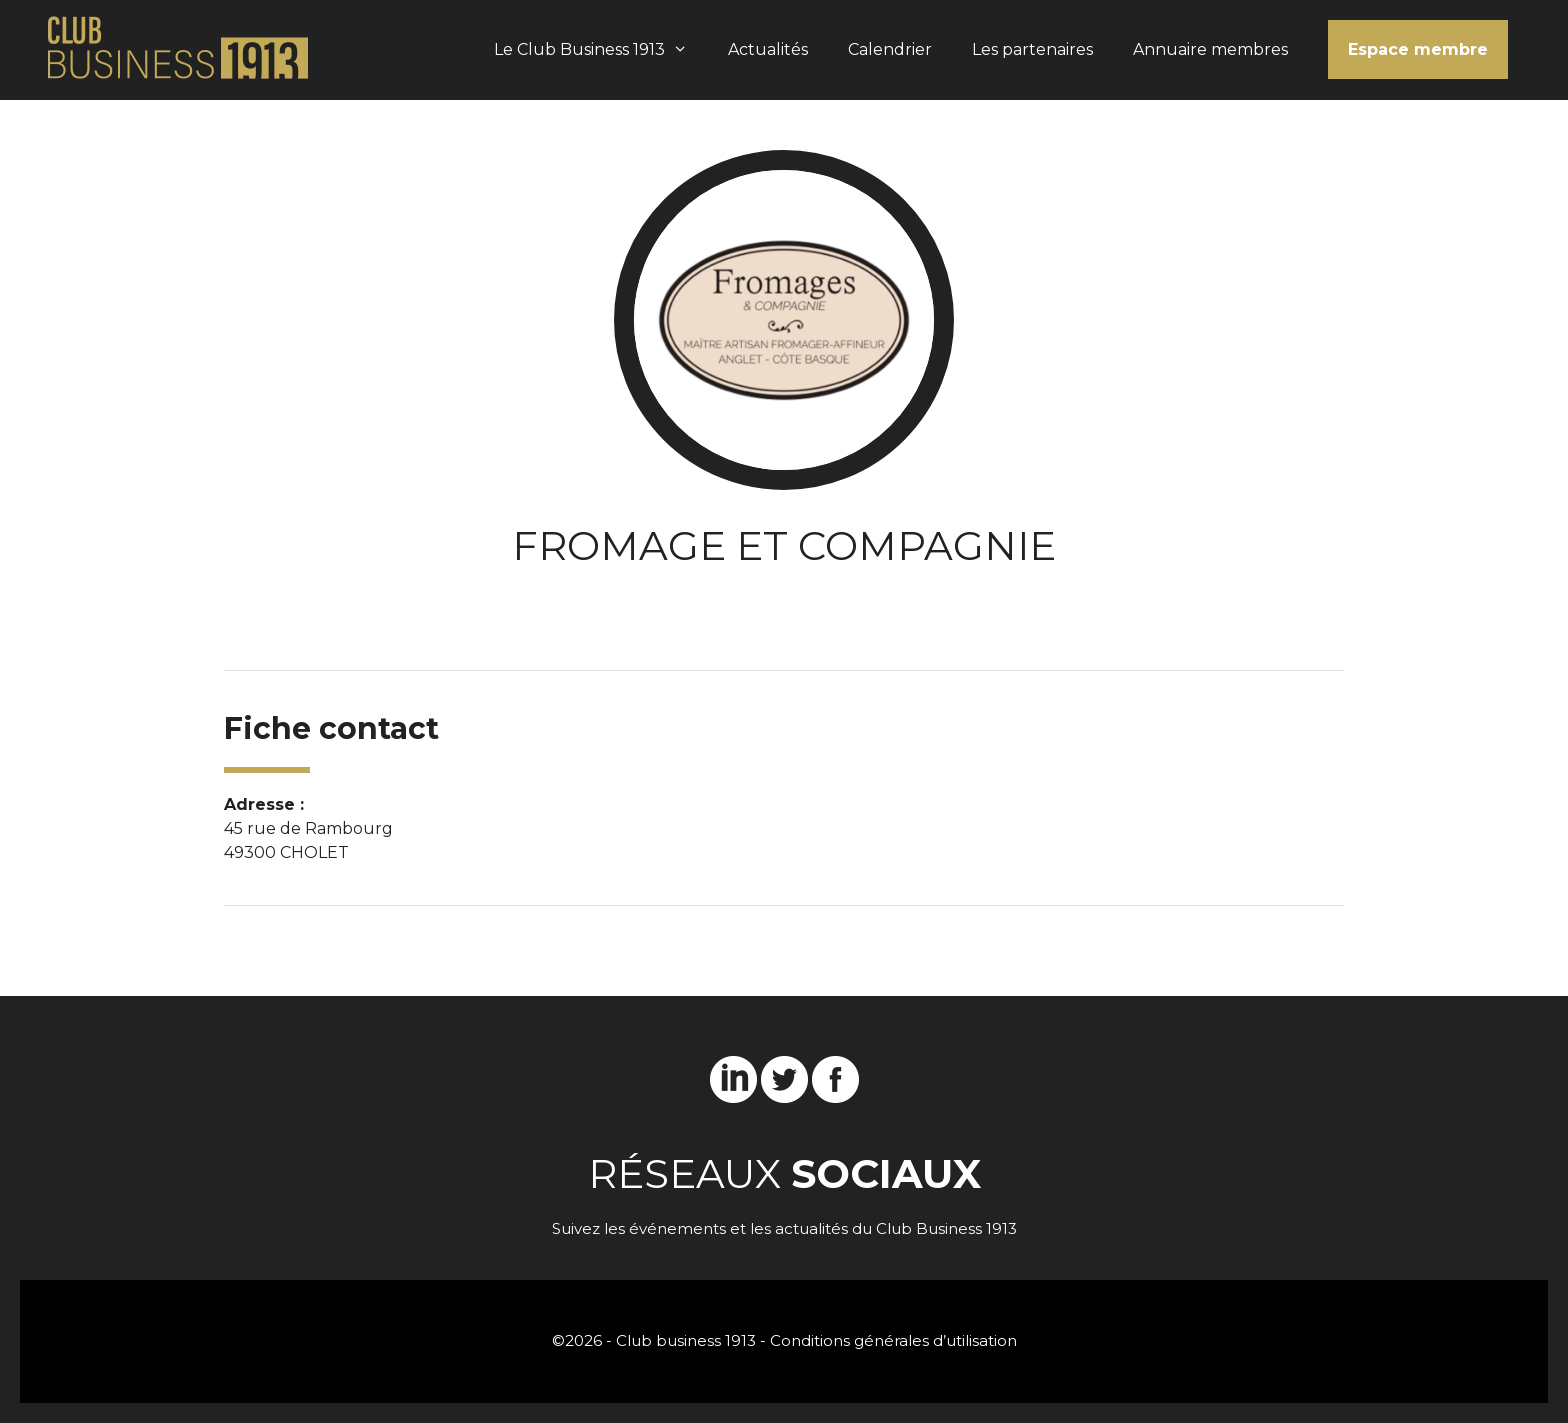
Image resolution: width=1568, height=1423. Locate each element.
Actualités (768, 49)
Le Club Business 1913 (601, 50)
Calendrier (890, 49)
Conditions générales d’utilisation (893, 1340)
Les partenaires (1032, 49)
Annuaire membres (1210, 49)
